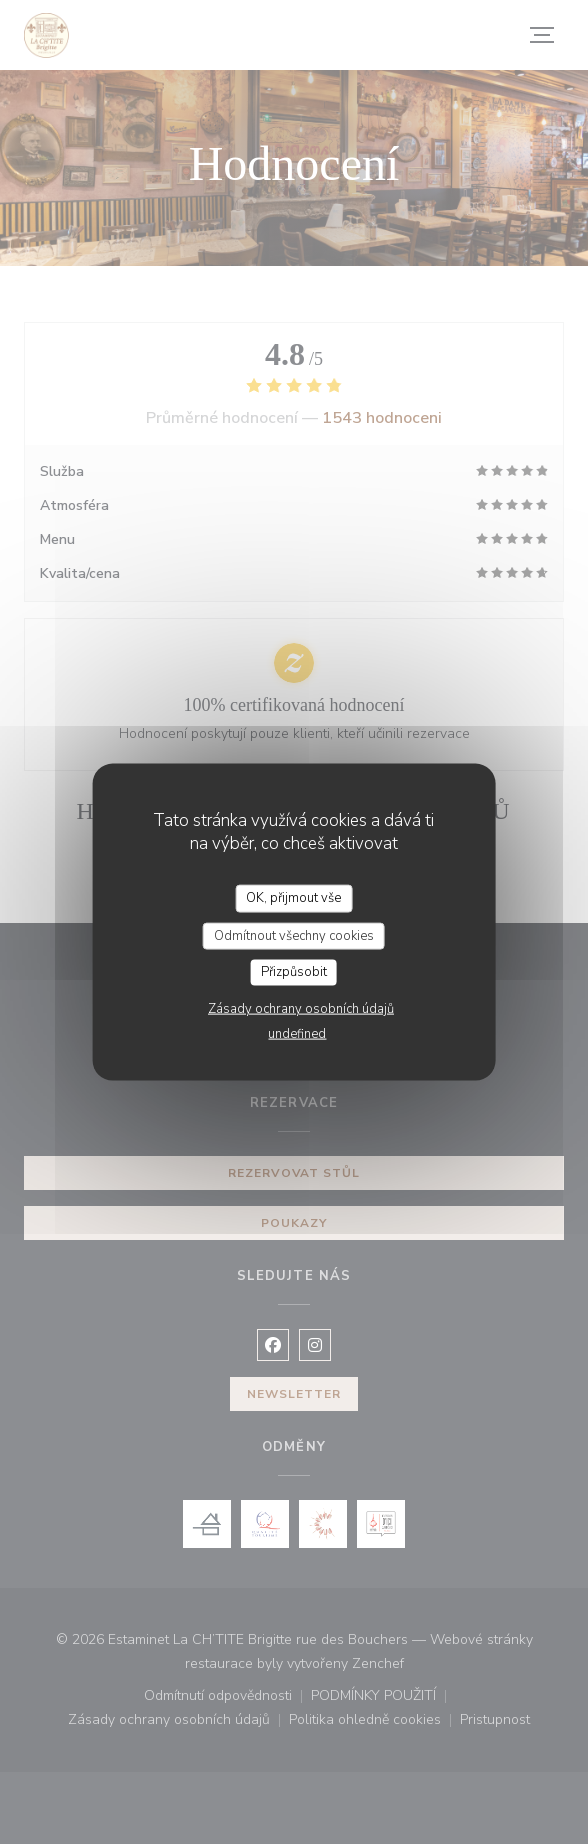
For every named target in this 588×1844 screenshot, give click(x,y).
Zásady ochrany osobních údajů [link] (301, 1008)
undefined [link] (297, 1033)
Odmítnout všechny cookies (294, 935)
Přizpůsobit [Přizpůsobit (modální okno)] (294, 972)
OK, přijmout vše (293, 898)
